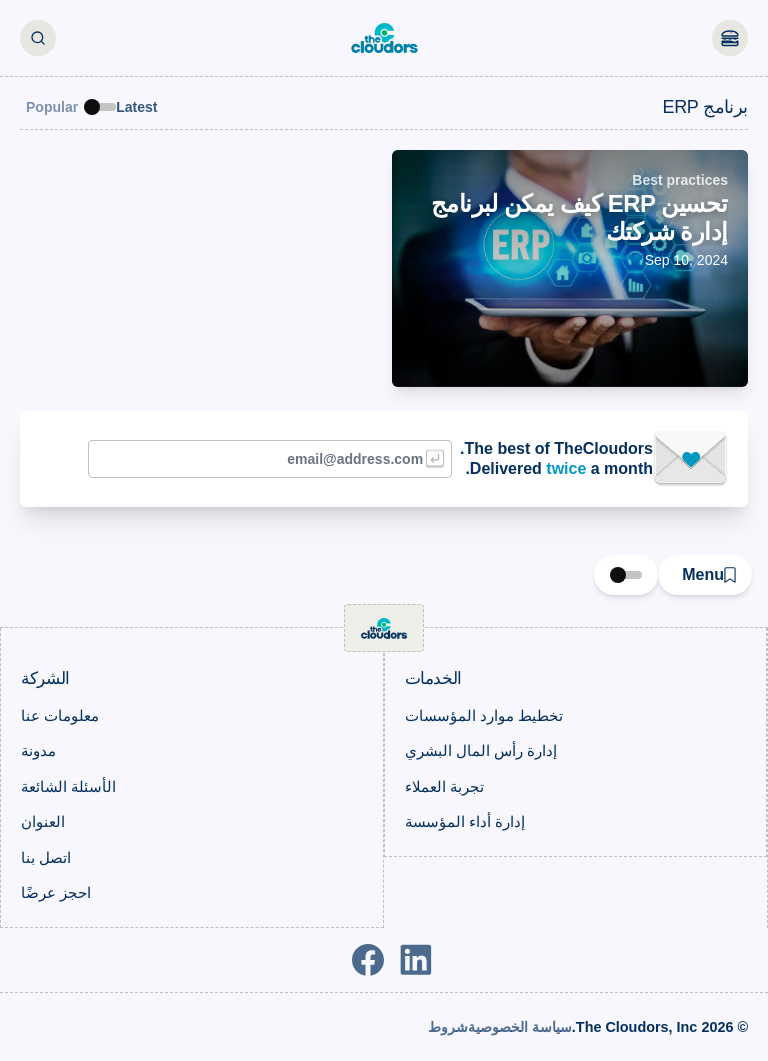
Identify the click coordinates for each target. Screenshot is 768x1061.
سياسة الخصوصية (520, 1027)
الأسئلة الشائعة (68, 786)
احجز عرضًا (56, 892)
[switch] (100, 107)
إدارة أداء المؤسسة (465, 821)
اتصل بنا (46, 857)
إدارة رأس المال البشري (481, 750)
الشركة (45, 678)
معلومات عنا (60, 715)
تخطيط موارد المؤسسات (484, 715)
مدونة (38, 750)
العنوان (43, 821)
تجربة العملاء (444, 786)
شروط (448, 1027)
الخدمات (434, 678)
